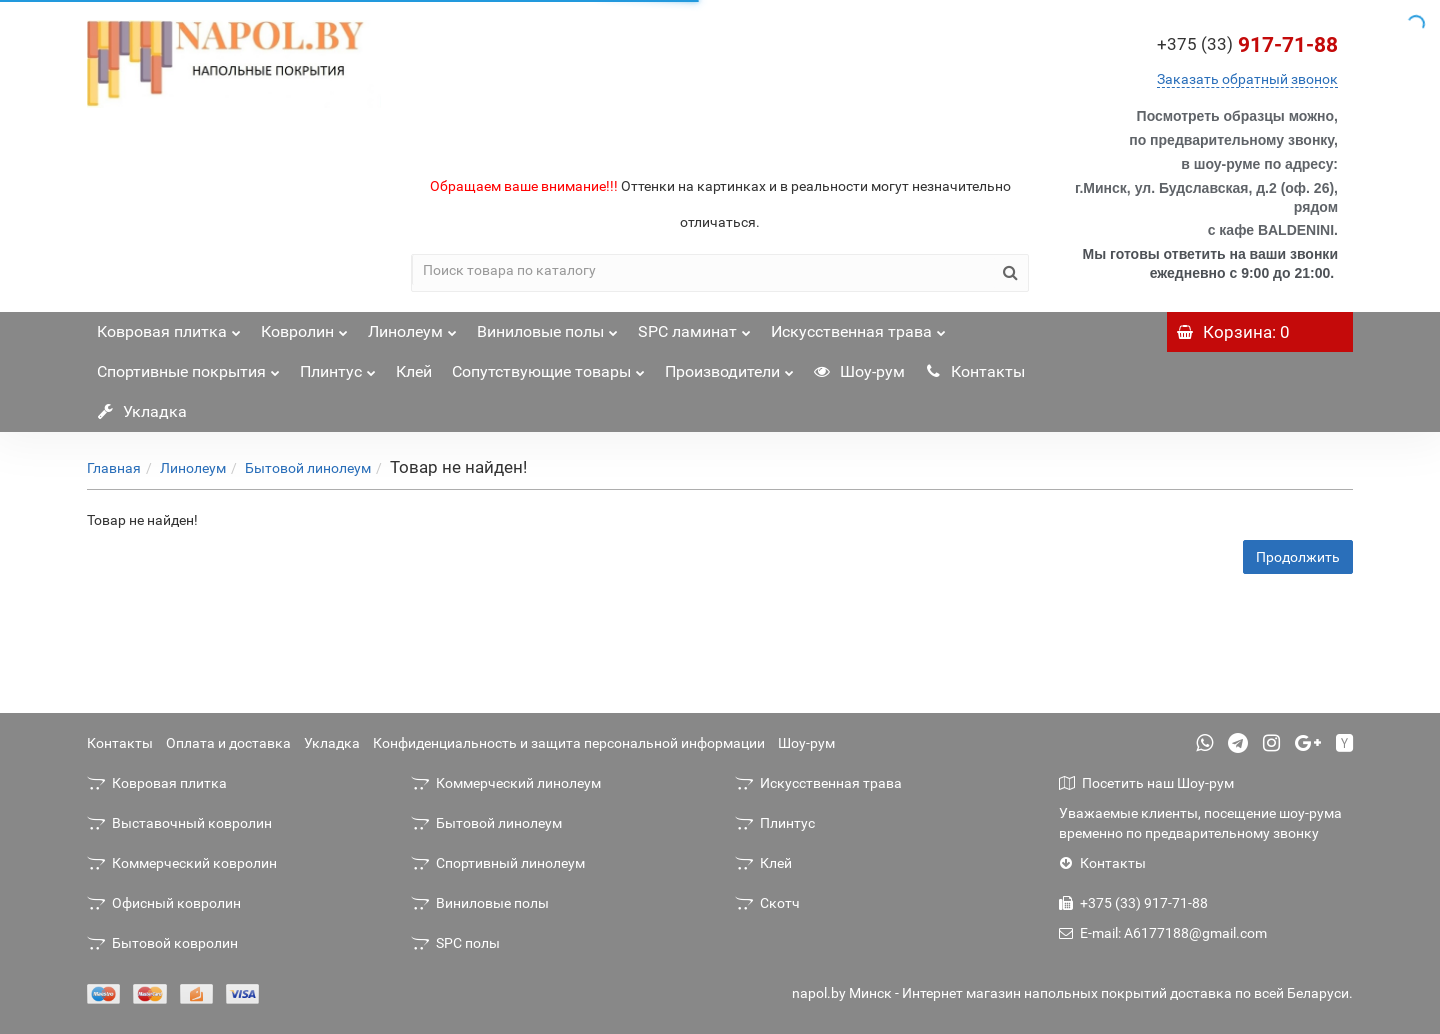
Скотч (767, 903)
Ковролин (304, 326)
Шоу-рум (859, 371)
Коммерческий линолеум (506, 783)
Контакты (975, 371)
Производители (729, 366)
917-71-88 (1247, 45)
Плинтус (338, 366)
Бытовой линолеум (308, 468)
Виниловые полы (547, 326)
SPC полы (455, 943)
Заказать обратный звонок (1247, 79)
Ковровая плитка (169, 326)
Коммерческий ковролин (182, 863)
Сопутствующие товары (548, 366)
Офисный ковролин (164, 903)
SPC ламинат (694, 326)
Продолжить (1298, 557)
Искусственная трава (858, 326)
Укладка (142, 411)
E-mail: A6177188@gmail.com (1163, 933)
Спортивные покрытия (188, 366)
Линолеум (412, 326)
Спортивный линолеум (498, 863)
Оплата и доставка (228, 743)
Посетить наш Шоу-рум (1146, 783)
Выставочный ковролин (179, 823)
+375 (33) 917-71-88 (1133, 903)
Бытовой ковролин (162, 943)
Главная (114, 468)
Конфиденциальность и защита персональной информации (569, 743)
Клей (414, 371)
